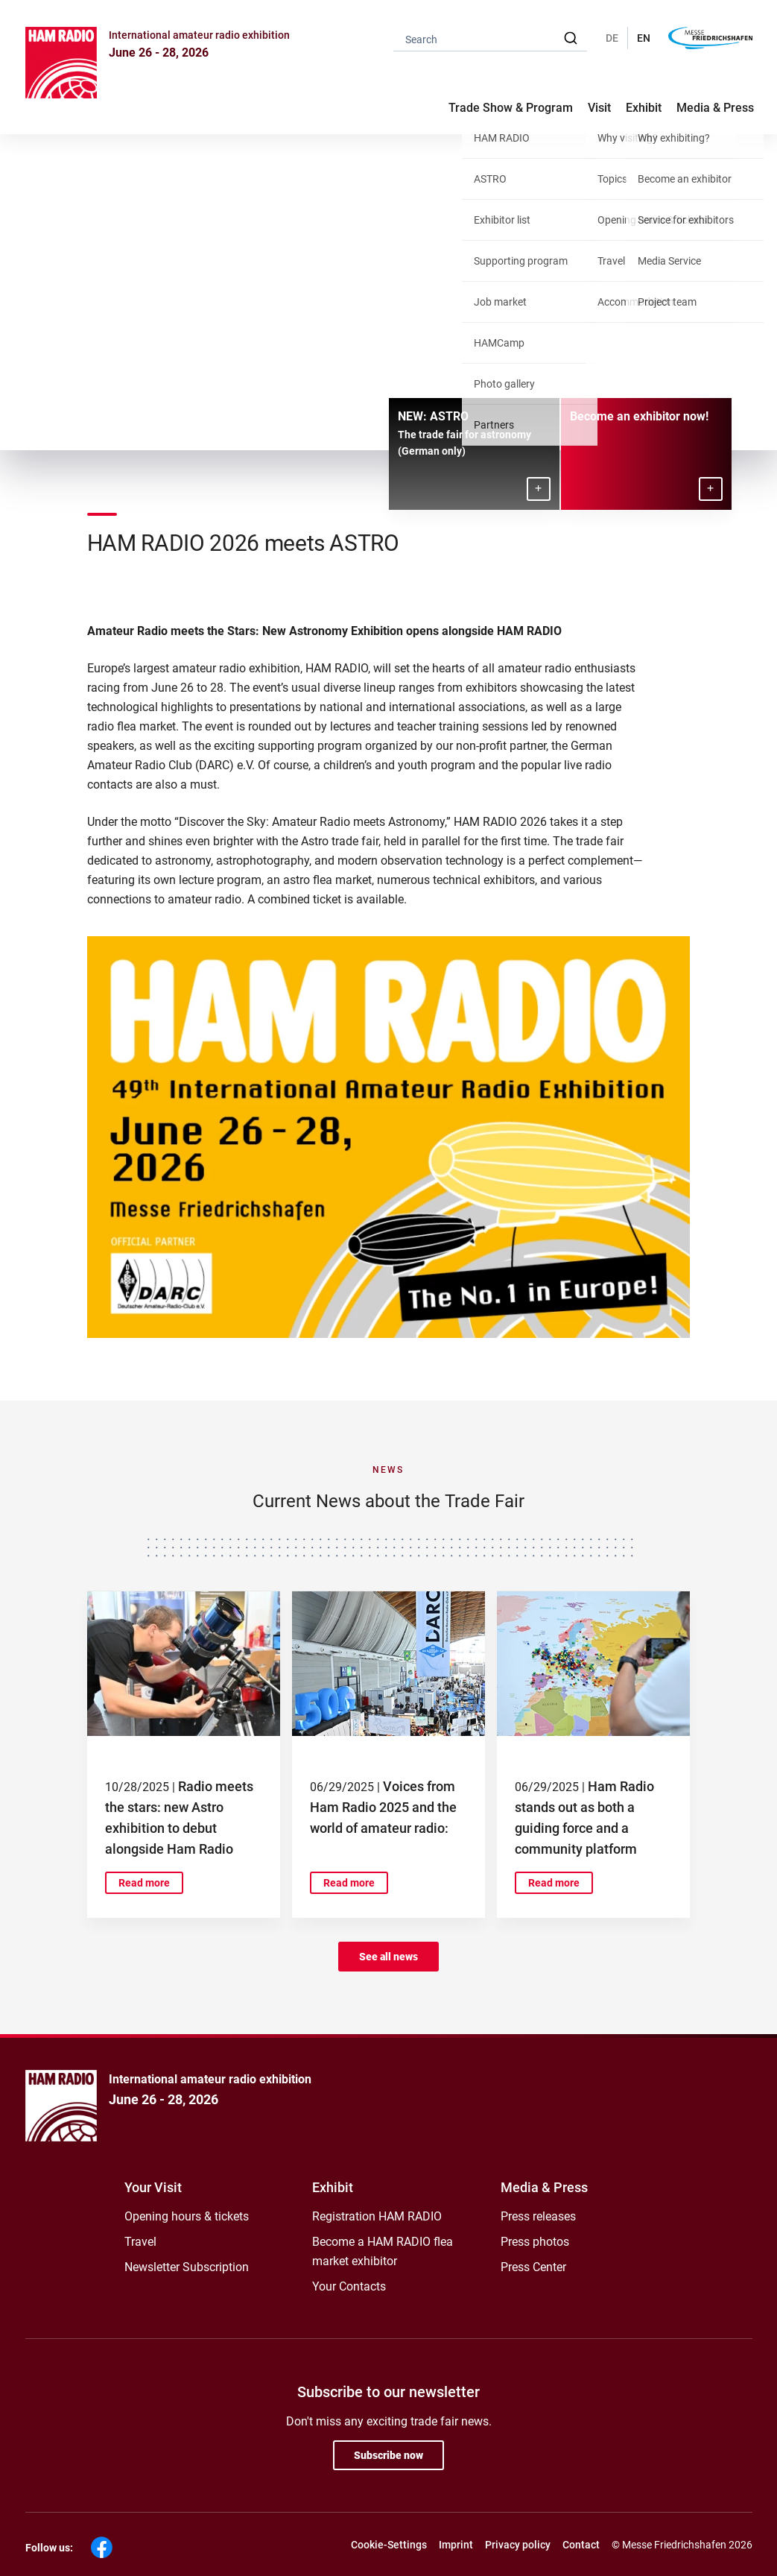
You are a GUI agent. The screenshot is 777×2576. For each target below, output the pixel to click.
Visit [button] (599, 108)
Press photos (535, 2242)
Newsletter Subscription (186, 2267)
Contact (581, 2545)
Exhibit (332, 2187)
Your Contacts (349, 2286)
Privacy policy (518, 2545)
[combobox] (490, 38)
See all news (388, 1957)
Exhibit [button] (644, 108)
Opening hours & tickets (186, 2216)
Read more (144, 1883)
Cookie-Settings (389, 2545)
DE (612, 38)
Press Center (533, 2267)
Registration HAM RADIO (377, 2216)
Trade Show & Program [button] (510, 108)
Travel (140, 2242)
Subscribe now (388, 2455)
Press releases (538, 2216)
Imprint (456, 2545)
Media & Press (715, 108)
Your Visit (153, 2187)
